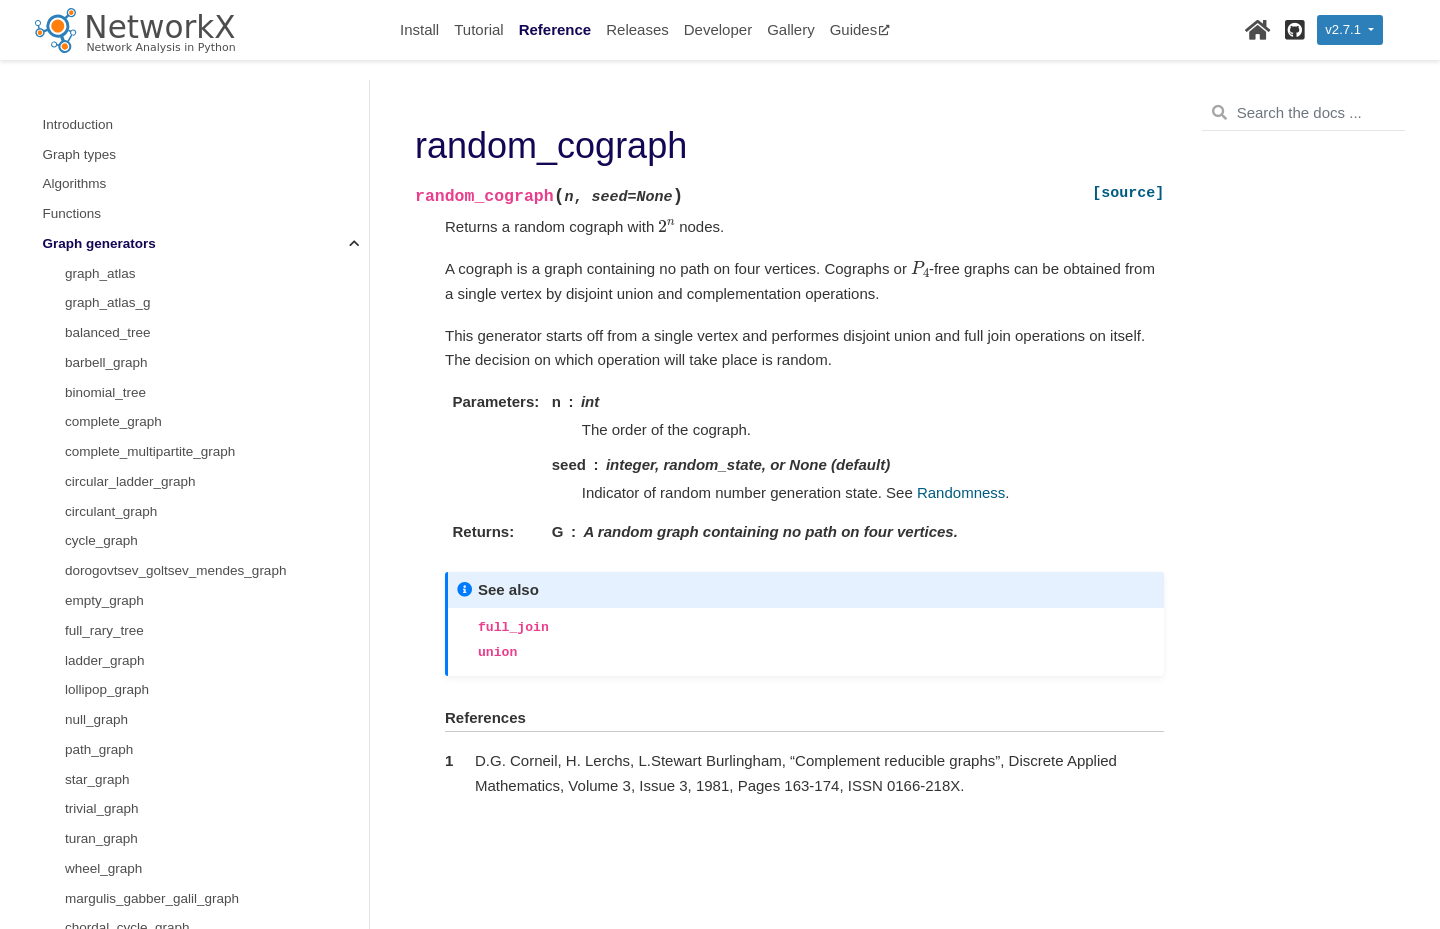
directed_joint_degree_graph (151, 392)
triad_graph (99, 273)
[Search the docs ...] (1303, 113)
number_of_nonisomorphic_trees (163, 243)
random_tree (103, 154)
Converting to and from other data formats (168, 660)
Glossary (69, 868)
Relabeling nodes (95, 690)
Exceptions (76, 809)
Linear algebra (86, 630)
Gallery (791, 29)
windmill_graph (110, 94)
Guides (860, 29)
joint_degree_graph (123, 333)
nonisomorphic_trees (127, 213)
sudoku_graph (108, 600)
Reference (555, 29)
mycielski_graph (113, 452)
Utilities (65, 839)
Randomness (83, 779)
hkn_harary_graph (120, 511)
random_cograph (120, 541)
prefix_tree (97, 184)
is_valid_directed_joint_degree (156, 362)
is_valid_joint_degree (128, 303)
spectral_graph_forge (129, 124)
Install (419, 29)
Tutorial (478, 29)
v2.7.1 (1344, 29)
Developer (718, 29)
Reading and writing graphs (125, 719)
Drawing (68, 749)
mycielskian (100, 422)
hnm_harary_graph (122, 481)
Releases (637, 29)
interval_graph (108, 571)
